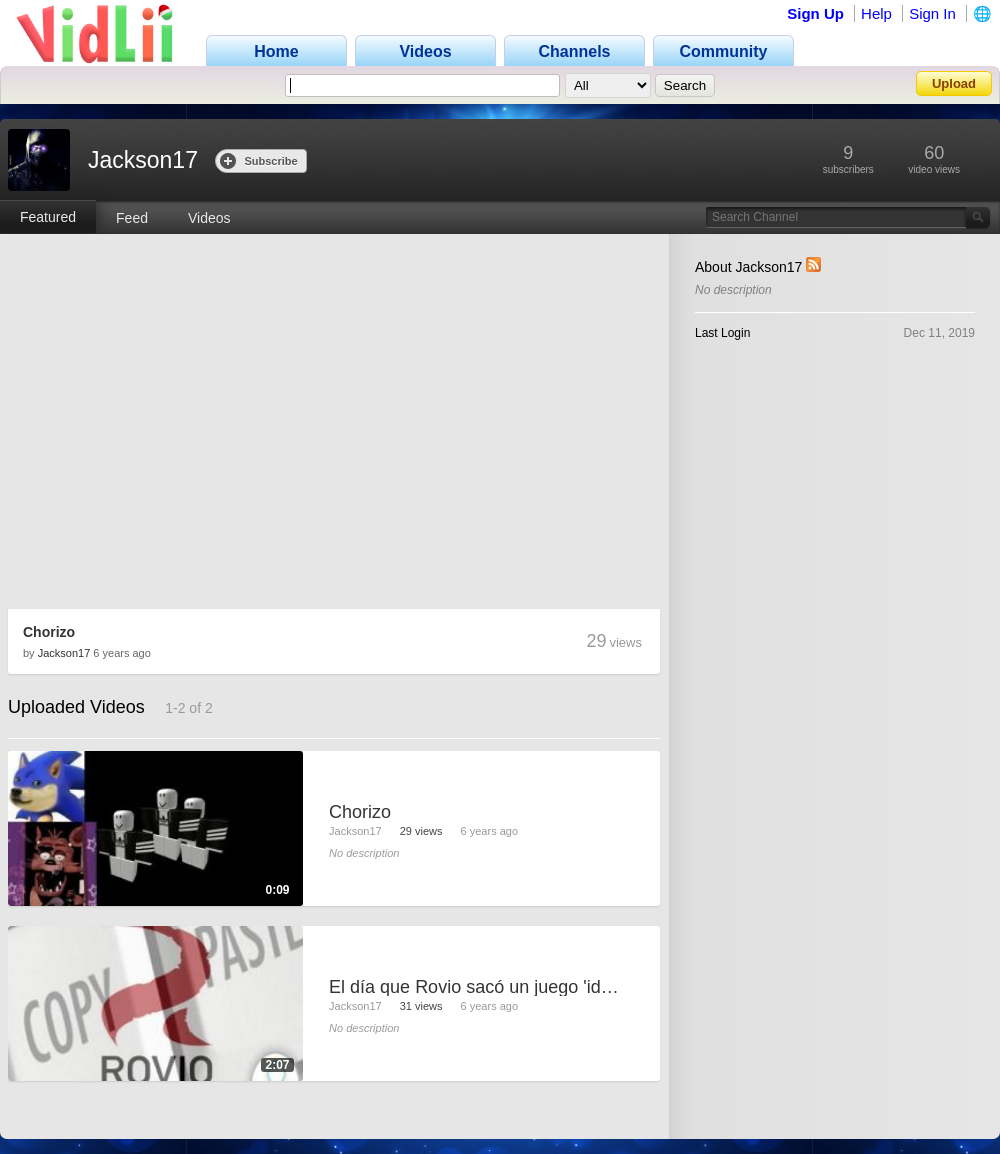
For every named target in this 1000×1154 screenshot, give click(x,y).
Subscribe (258, 160)
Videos (209, 218)
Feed (132, 218)
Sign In (932, 13)
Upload (954, 83)
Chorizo (49, 632)
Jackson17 (64, 653)
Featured (48, 217)
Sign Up (815, 13)
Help (876, 13)
